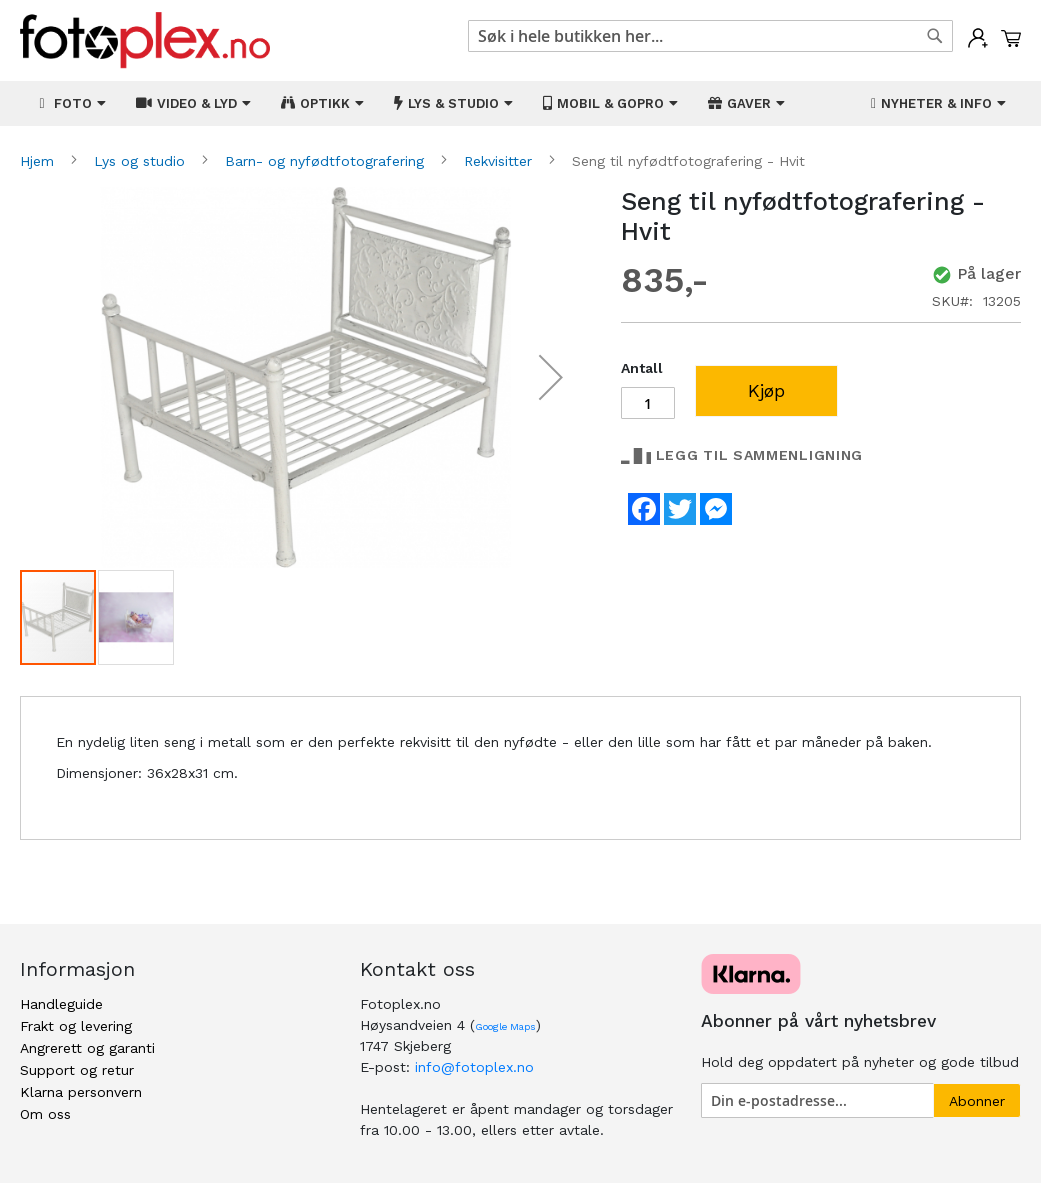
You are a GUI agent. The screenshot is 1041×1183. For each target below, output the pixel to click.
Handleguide (61, 1004)
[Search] (935, 36)
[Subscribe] (977, 1100)
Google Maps (505, 1026)
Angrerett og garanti (87, 1048)
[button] (551, 377)
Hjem (39, 161)
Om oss (45, 1114)
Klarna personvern (81, 1092)
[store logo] (145, 40)
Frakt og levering (76, 1026)
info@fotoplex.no (474, 1067)
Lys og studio (142, 161)
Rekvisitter (500, 161)
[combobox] (711, 36)
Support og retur (77, 1070)
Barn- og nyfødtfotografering (327, 161)
